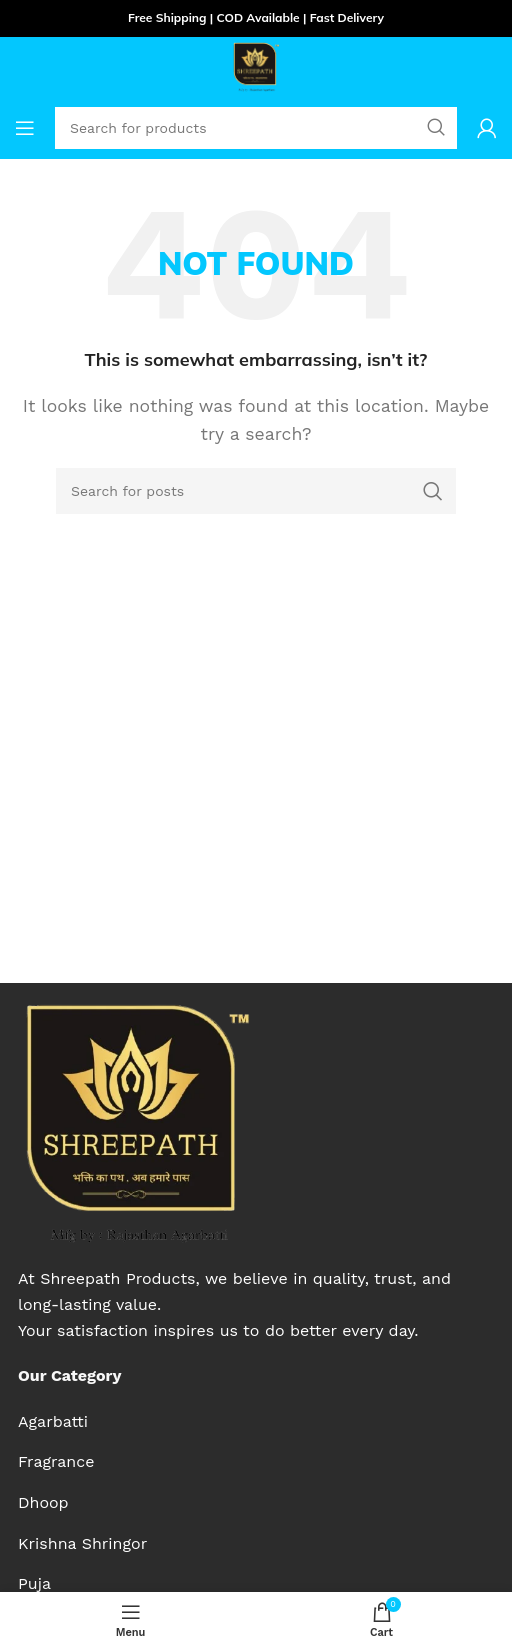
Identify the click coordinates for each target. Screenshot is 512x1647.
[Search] (256, 491)
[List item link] (82, 1422)
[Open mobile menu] (25, 128)
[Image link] (135, 1121)
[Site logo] (256, 65)
